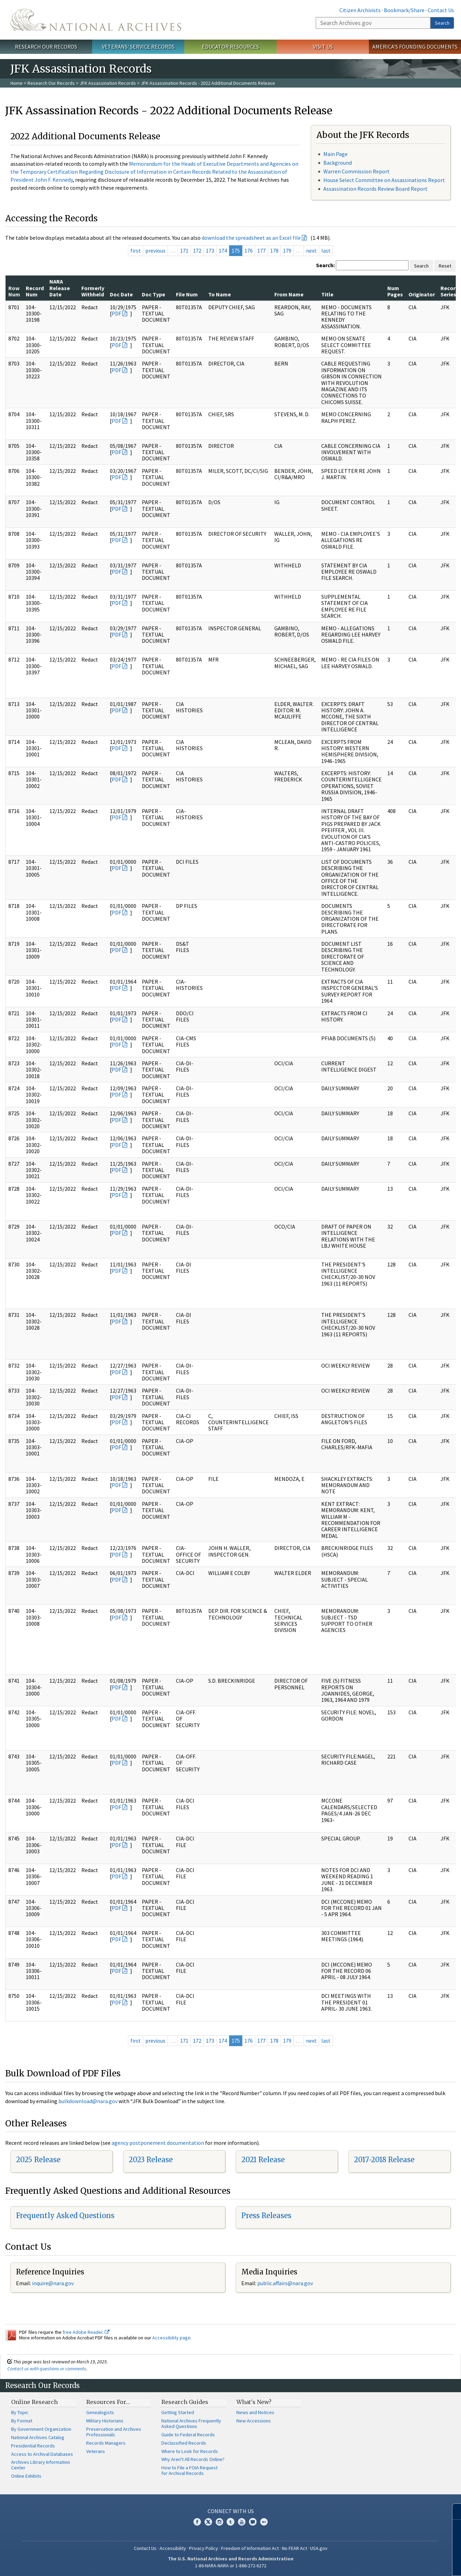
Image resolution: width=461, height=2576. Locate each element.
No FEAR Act (294, 2548)
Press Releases (266, 2215)
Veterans (95, 2451)
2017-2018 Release (384, 2159)
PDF (116, 313)
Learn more (399, 2563)
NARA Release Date (59, 288)
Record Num (35, 291)
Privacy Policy (203, 2548)
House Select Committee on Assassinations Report (384, 180)
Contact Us (441, 10)
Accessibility (173, 2548)
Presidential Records (33, 2446)
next (311, 250)
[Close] (452, 2511)
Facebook (197, 2522)
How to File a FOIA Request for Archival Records (189, 2470)
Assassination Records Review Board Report (375, 188)
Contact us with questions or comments (46, 2368)
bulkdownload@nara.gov (88, 2101)
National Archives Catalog (37, 2437)
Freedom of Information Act (250, 2548)
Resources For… (108, 2401)
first (135, 250)
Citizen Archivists (360, 10)
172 (197, 250)
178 (274, 250)
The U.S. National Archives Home (95, 20)
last (326, 250)
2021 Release (263, 2159)
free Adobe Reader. (86, 2332)
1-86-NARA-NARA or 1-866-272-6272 (230, 2565)
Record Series (449, 291)
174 (223, 250)
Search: (325, 265)
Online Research (34, 2401)
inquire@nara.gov (53, 2283)
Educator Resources (230, 46)
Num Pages (395, 291)
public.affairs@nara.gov (285, 2283)
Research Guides (184, 2401)
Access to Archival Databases (42, 2454)
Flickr (264, 2522)
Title (327, 294)
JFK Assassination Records (108, 83)
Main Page (335, 153)
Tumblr (230, 2522)
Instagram (219, 2522)
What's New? (254, 2401)
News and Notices (255, 2412)
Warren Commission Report (356, 171)
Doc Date (121, 294)
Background (337, 162)
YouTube (241, 2522)
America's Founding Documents (415, 46)
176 (248, 250)
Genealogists (100, 2412)
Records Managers (106, 2443)
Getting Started (177, 2412)
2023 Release (151, 2159)
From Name (289, 294)
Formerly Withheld (92, 291)
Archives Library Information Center (40, 2465)
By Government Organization (41, 2429)
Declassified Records (183, 2443)
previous (155, 250)
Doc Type (153, 294)
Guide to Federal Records (188, 2434)
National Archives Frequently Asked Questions (191, 2423)
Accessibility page (171, 2338)
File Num (187, 294)
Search (442, 23)
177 (261, 250)
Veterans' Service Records (138, 46)
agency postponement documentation (158, 2142)
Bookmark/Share (404, 10)
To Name (219, 294)
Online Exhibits (26, 2476)
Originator (422, 294)
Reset (445, 266)
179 (287, 250)
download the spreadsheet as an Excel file (251, 237)
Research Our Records (46, 46)
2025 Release (38, 2159)
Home (16, 83)
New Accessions (253, 2421)
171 (184, 250)
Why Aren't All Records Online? (193, 2459)
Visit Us (323, 46)
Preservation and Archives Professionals (113, 2432)
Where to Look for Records (189, 2451)
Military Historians (104, 2421)
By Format (21, 2421)
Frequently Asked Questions (65, 2215)
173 (210, 250)
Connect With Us (231, 2511)
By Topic (20, 2412)
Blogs (253, 2522)
